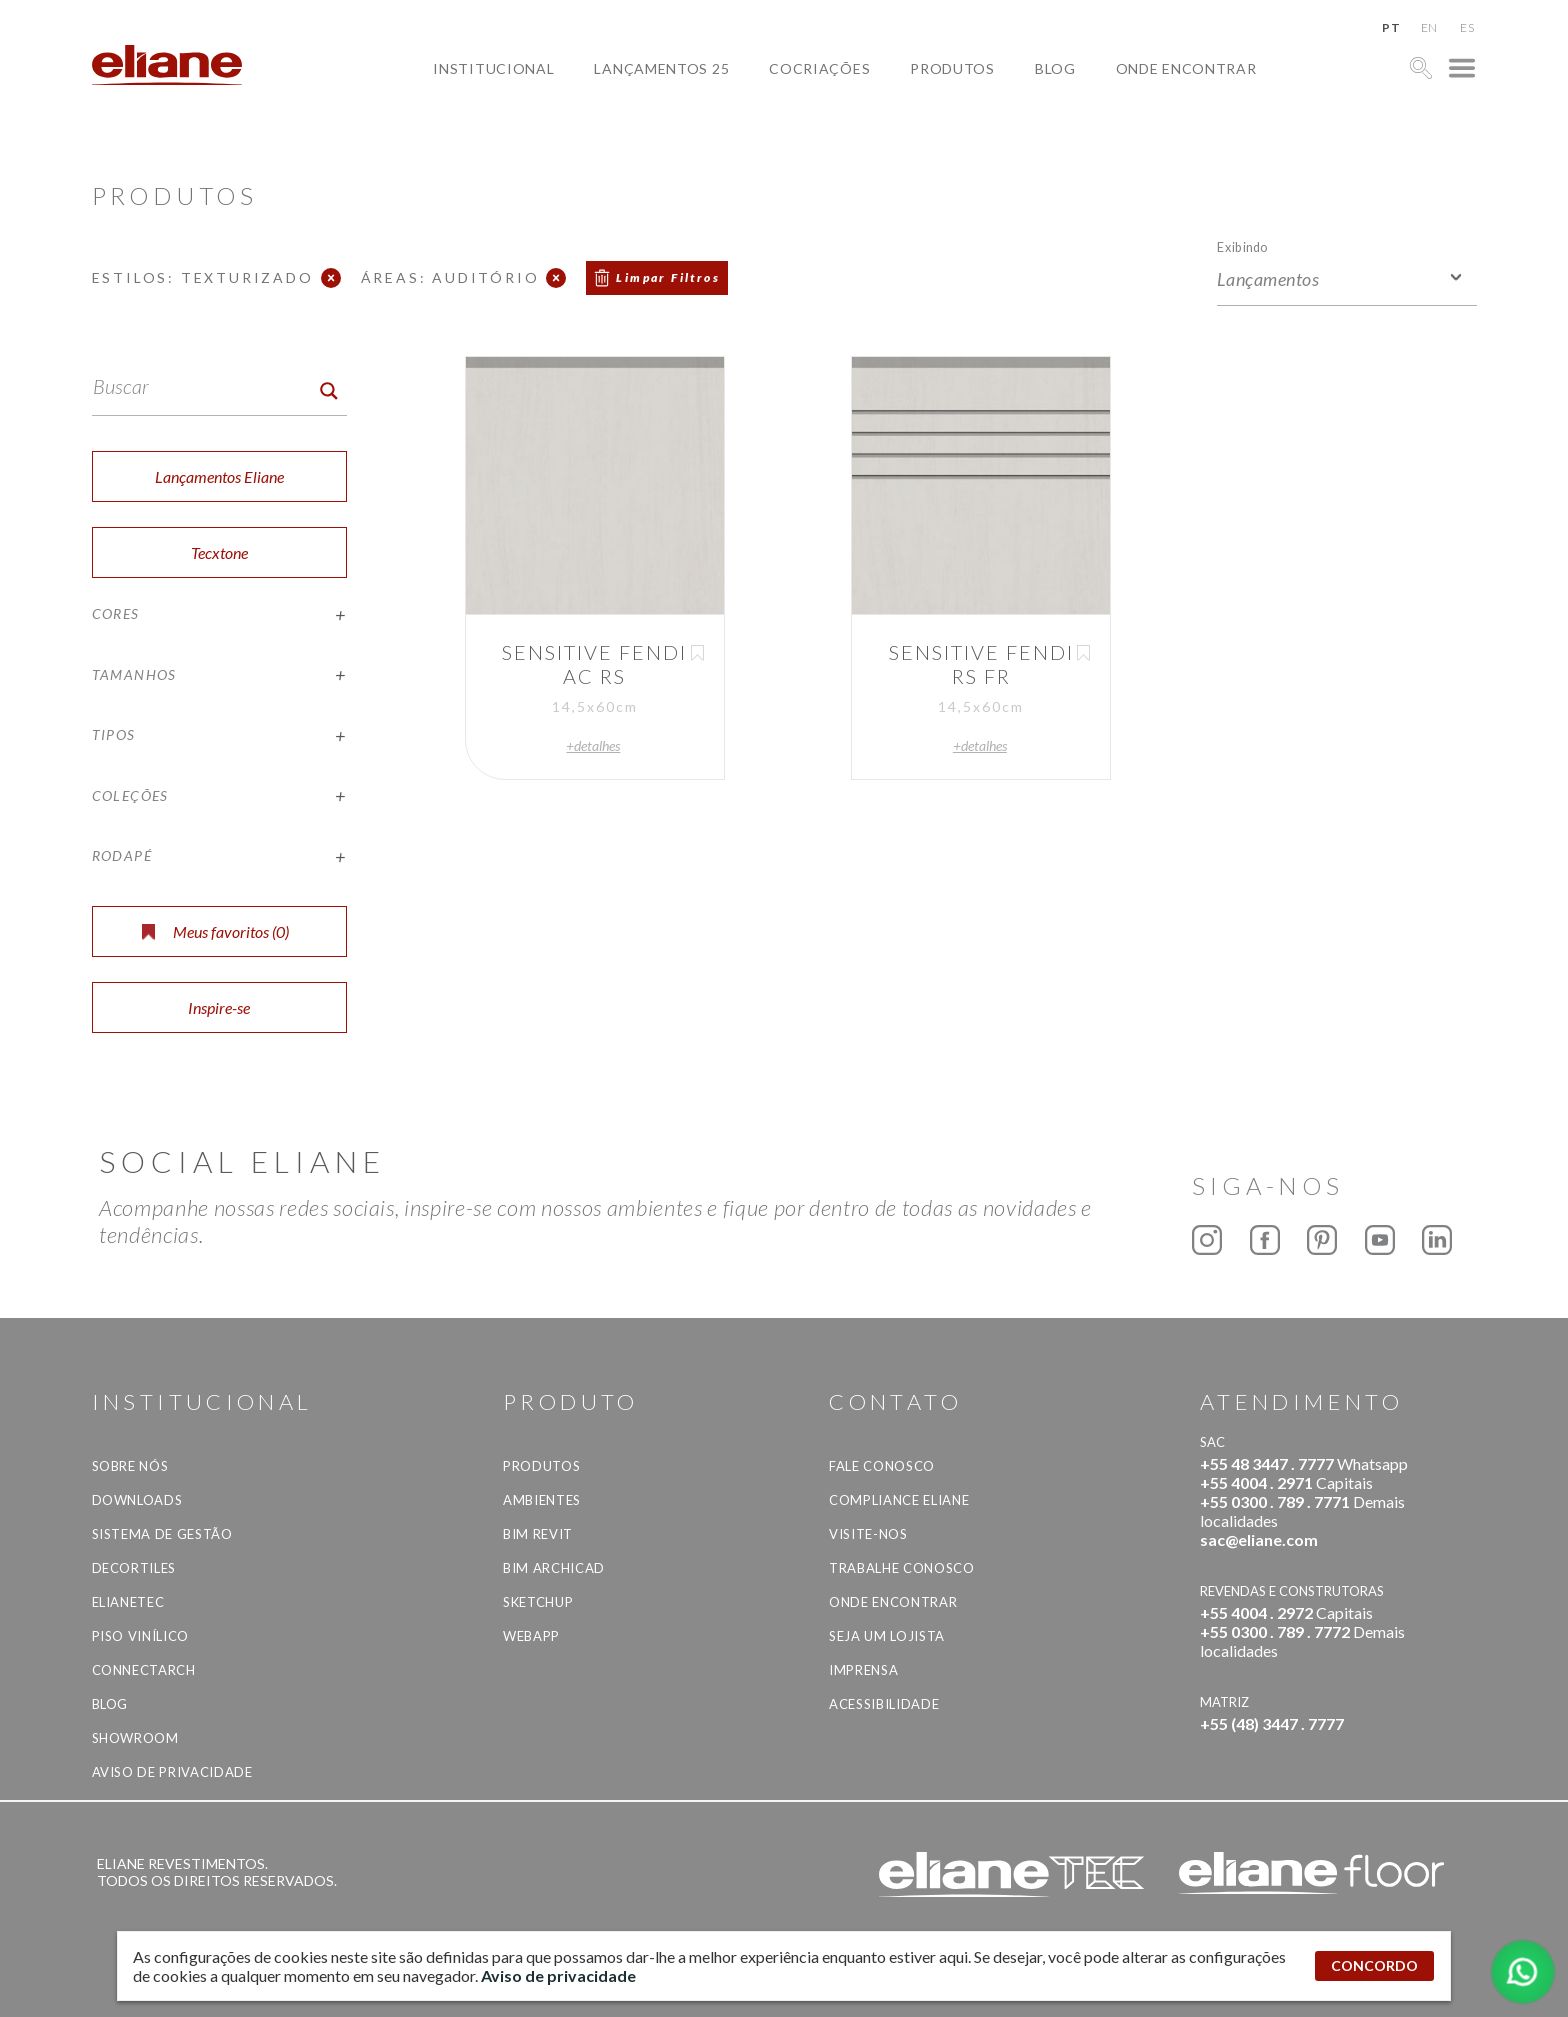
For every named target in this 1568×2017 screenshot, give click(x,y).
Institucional (493, 68)
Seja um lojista (887, 1636)
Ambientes (542, 1500)
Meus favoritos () (215, 931)
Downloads (137, 1500)
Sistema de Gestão (162, 1534)
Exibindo (1242, 246)
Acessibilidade (884, 1704)
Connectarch (144, 1670)
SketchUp (538, 1602)
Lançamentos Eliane (219, 476)
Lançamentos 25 (661, 68)
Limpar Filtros (668, 277)
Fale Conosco (882, 1466)
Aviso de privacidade (172, 1772)
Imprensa (863, 1670)
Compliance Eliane (899, 1500)
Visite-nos (868, 1534)
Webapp (531, 1636)
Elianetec (128, 1602)
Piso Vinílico (140, 1636)
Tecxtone (219, 552)
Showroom (135, 1738)
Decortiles (134, 1568)
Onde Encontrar (1186, 68)
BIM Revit (538, 1534)
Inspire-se (219, 1007)
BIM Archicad (554, 1568)
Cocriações (819, 68)
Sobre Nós (130, 1466)
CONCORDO (1374, 1965)
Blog (1055, 68)
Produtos (952, 68)
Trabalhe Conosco (901, 1568)
